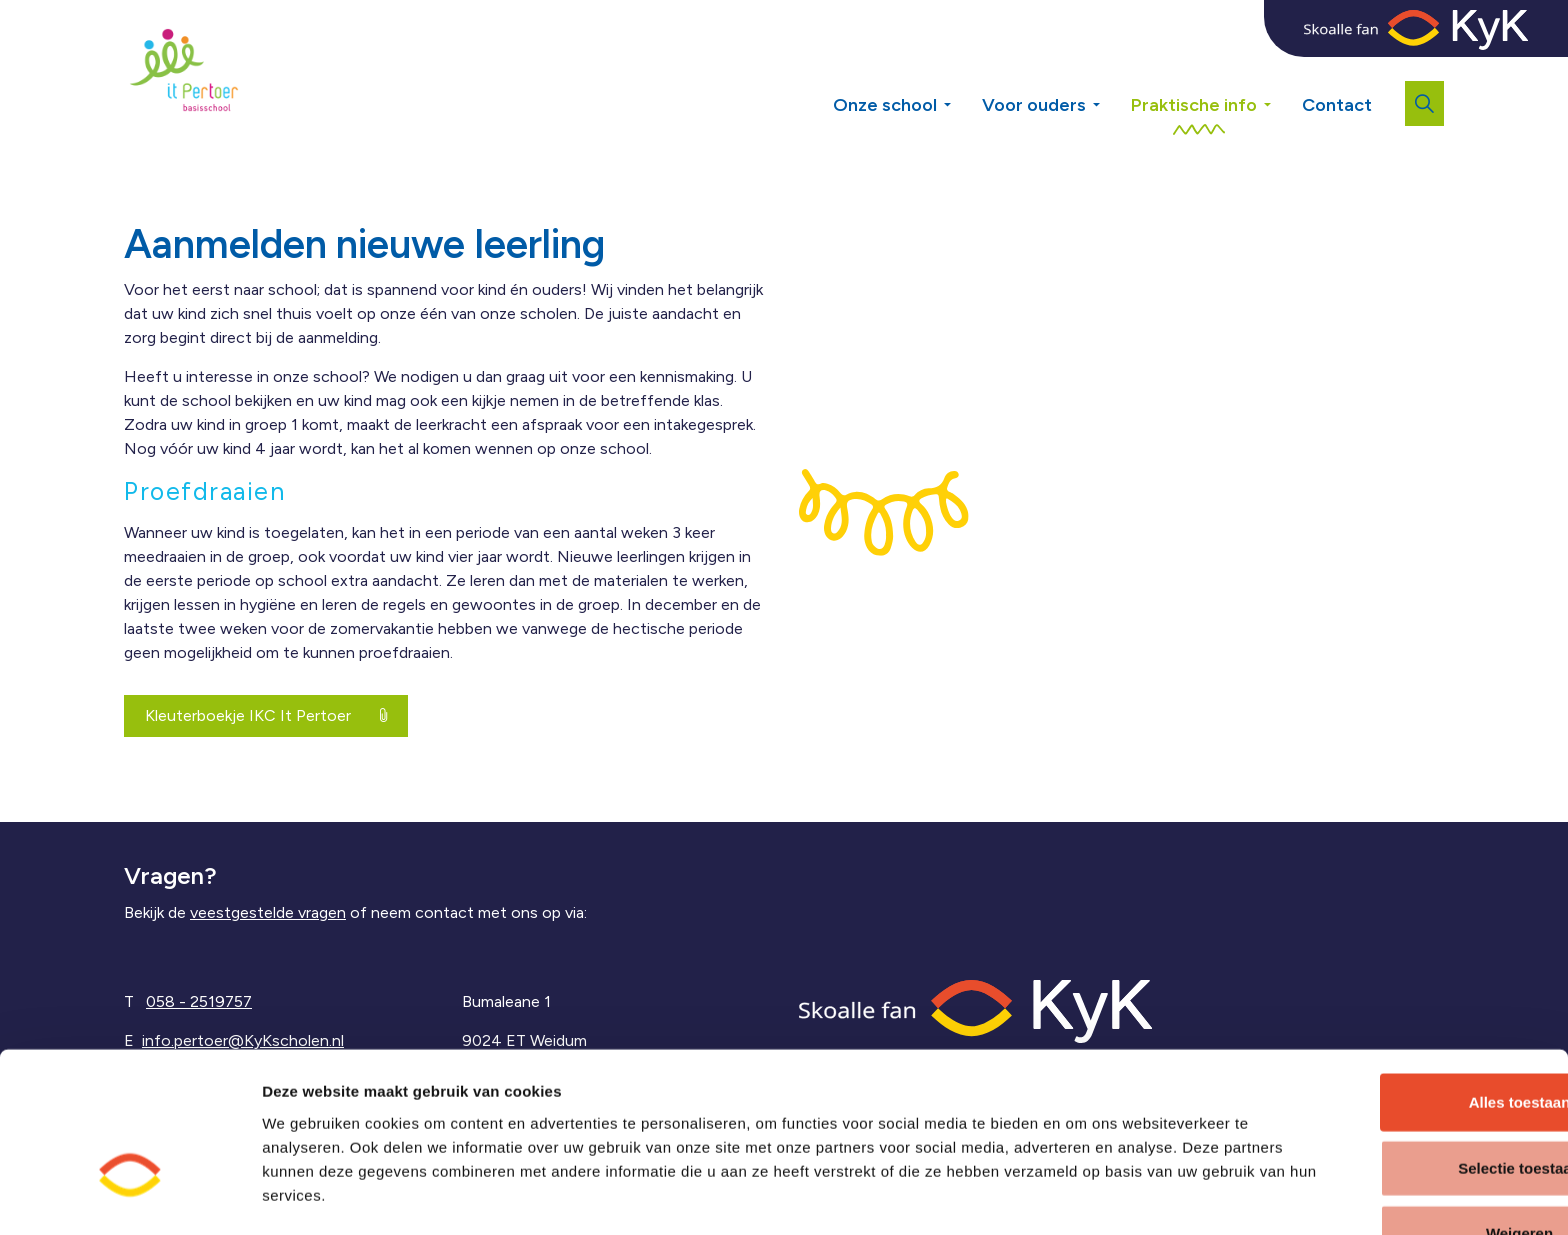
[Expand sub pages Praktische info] (1282, 70)
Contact (1337, 105)
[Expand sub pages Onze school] (962, 70)
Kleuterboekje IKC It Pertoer (266, 716)
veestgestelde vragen (268, 912)
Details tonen (1076, 1195)
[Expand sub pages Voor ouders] (1111, 70)
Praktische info (1194, 105)
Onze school (885, 105)
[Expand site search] (1424, 103)
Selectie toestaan (1401, 1104)
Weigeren (1400, 1169)
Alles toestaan (1401, 1038)
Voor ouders (1034, 105)
